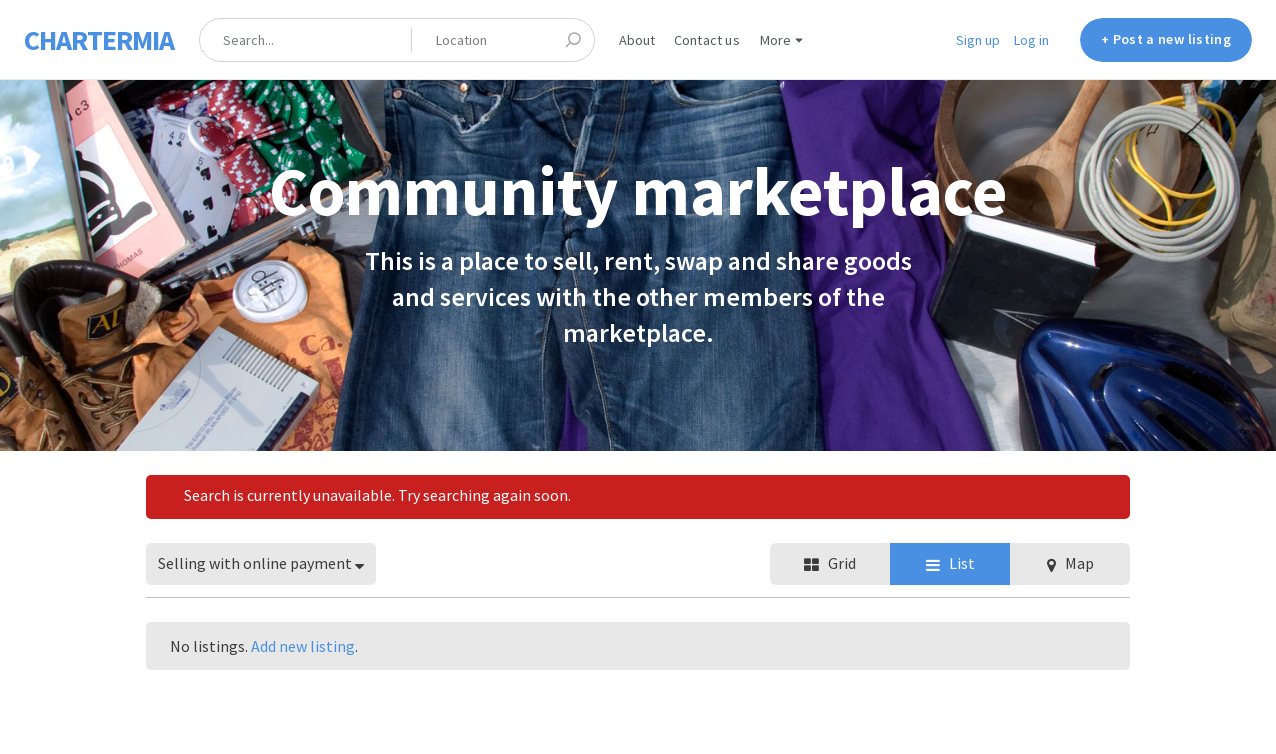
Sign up (978, 40)
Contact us (707, 40)
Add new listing (303, 646)
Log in (1031, 40)
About (637, 40)
